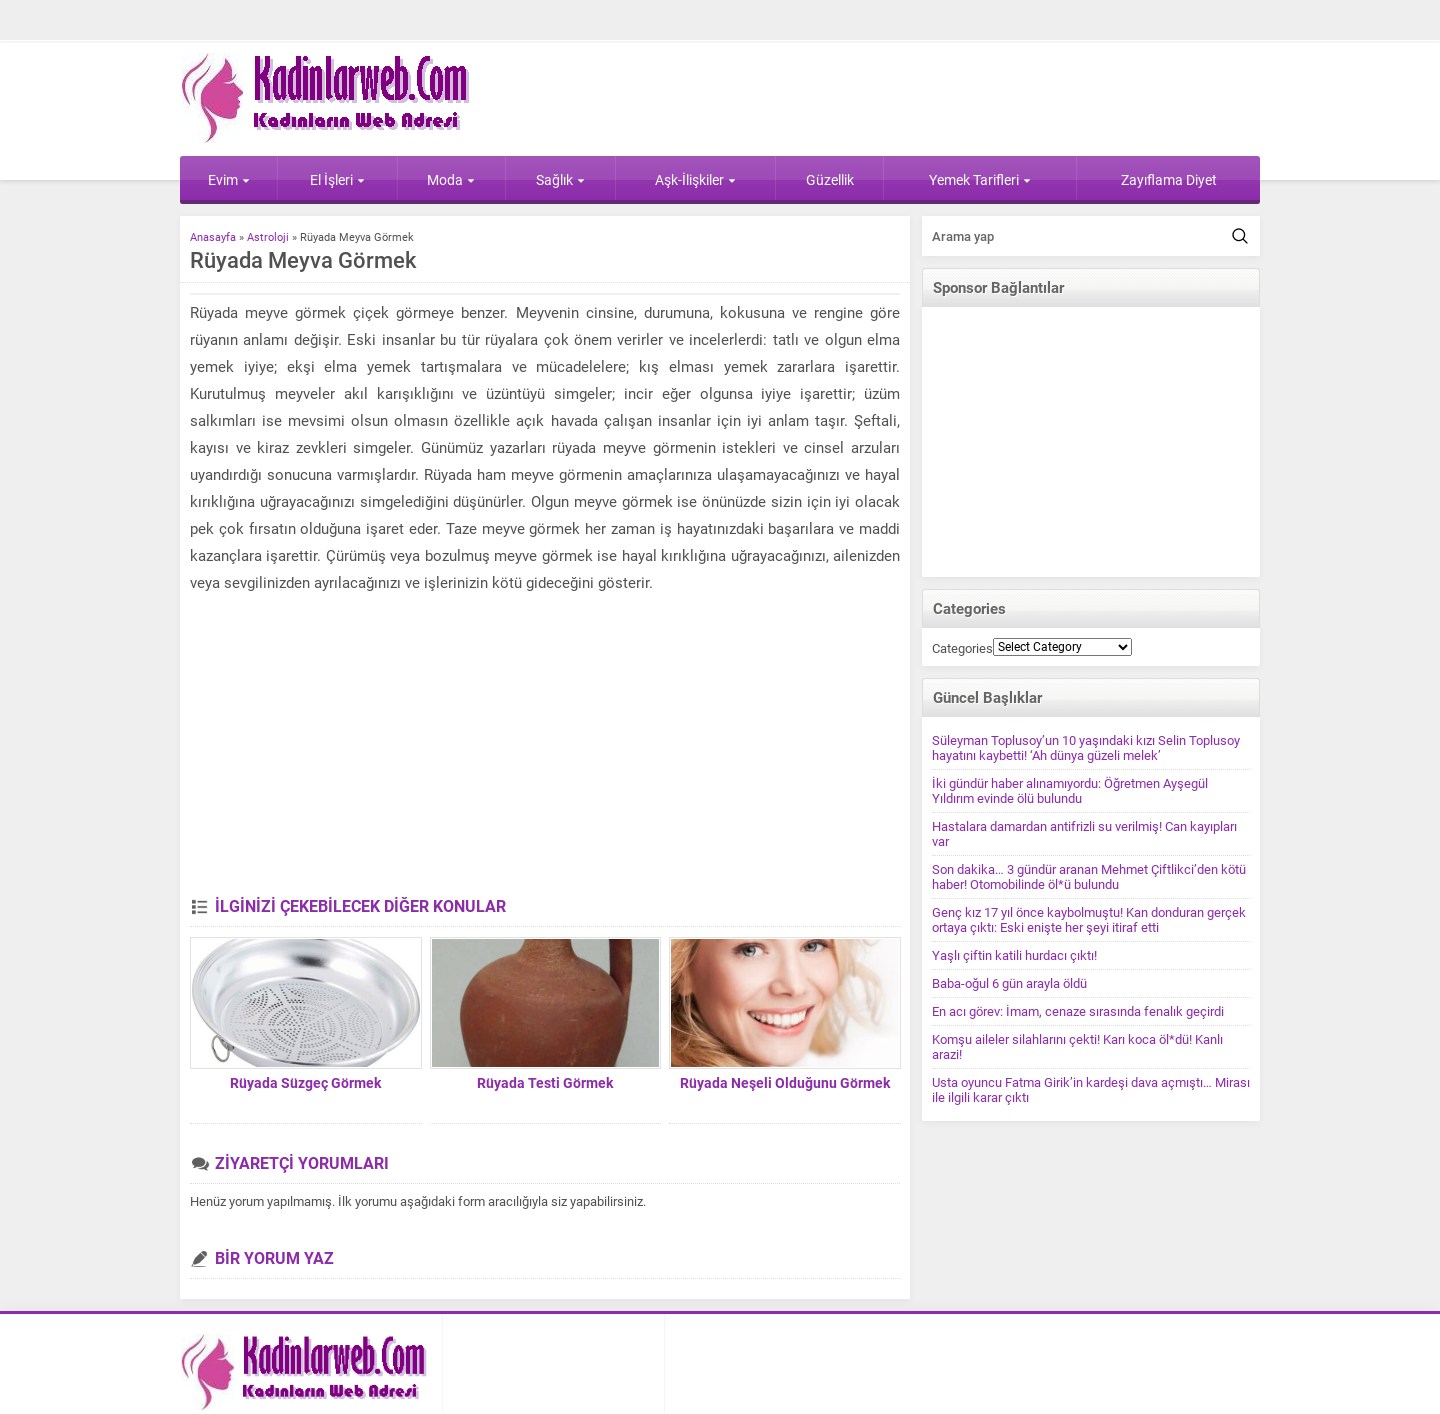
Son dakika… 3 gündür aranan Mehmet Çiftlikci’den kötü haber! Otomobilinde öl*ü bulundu (1089, 877)
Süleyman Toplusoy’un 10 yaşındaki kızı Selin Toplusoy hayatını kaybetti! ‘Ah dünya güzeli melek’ (1086, 748)
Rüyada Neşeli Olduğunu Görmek (785, 1083)
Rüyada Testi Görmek (545, 1083)
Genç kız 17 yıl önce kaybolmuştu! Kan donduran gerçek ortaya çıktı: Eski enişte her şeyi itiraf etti (1089, 920)
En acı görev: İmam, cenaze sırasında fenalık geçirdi (1078, 1011)
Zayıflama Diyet (1169, 180)
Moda (451, 180)
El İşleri (337, 180)
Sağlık (560, 180)
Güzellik (830, 180)
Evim (229, 180)
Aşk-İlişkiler (695, 180)
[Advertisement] (545, 747)
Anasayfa (213, 237)
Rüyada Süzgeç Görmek (305, 1083)
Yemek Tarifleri (980, 180)
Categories (962, 648)
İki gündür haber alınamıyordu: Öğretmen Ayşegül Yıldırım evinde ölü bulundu (1070, 791)
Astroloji (268, 237)
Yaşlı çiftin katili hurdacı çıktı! (1014, 955)
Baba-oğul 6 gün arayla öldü (1009, 983)
